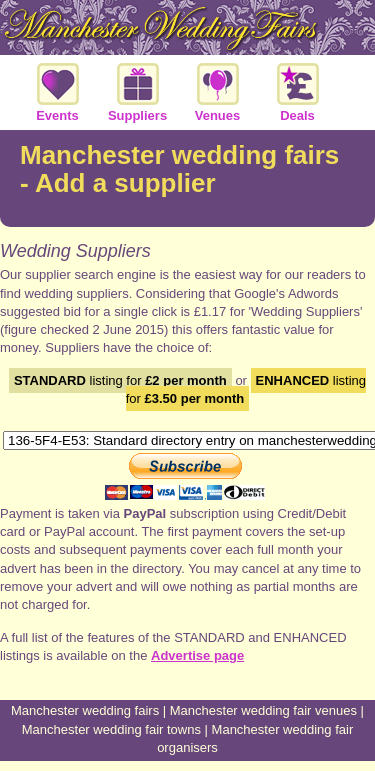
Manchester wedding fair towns (111, 729)
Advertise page (197, 655)
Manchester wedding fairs (85, 710)
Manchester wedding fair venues (263, 710)
